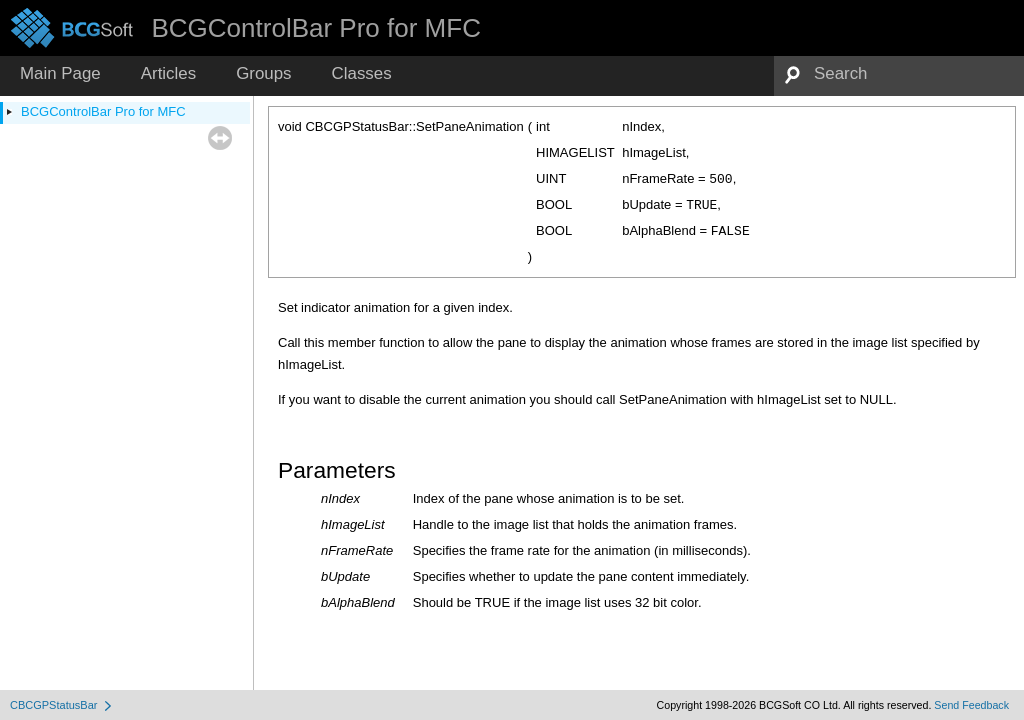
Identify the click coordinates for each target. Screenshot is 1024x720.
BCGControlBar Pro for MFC (103, 111)
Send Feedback (971, 705)
